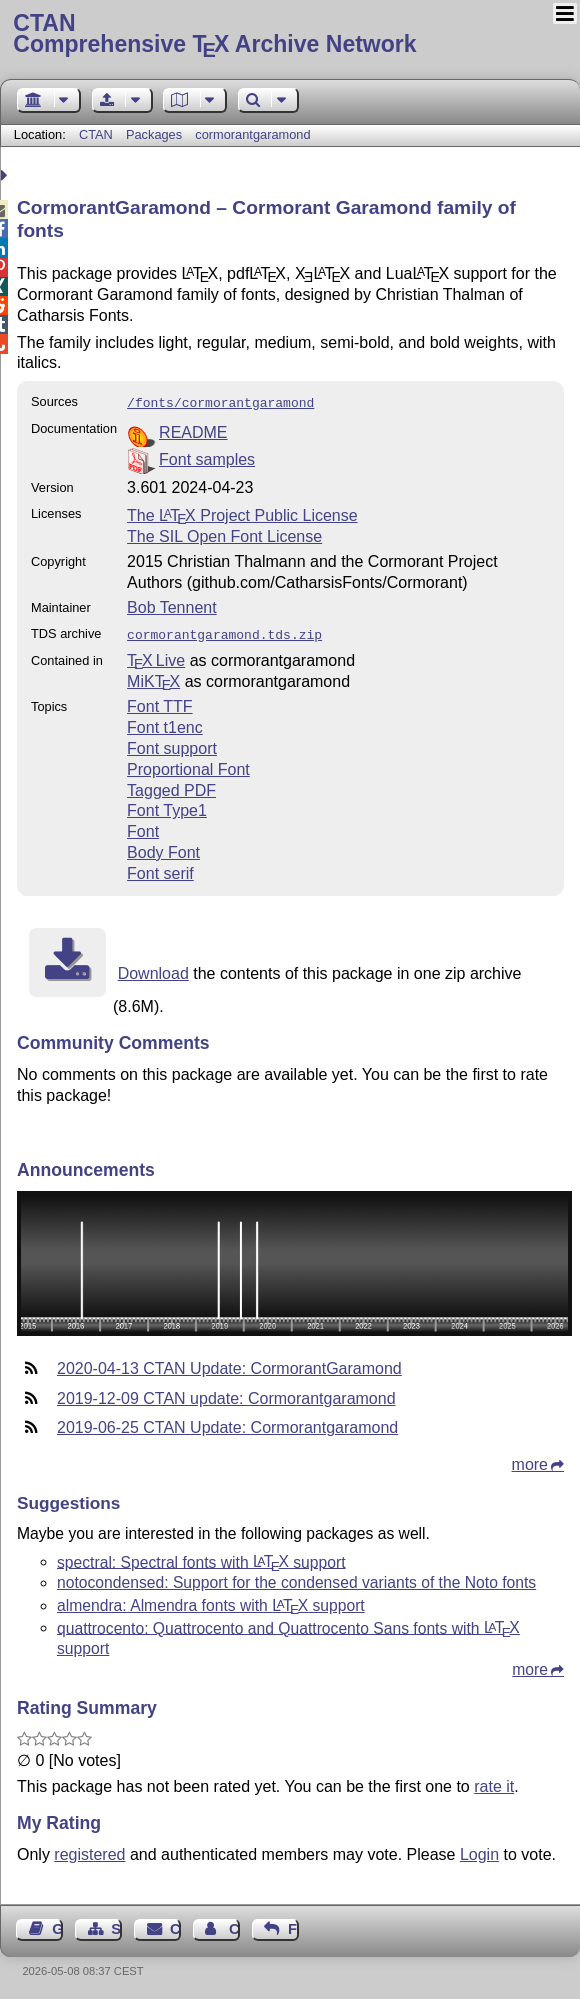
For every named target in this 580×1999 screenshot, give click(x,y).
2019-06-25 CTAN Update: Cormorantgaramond (227, 1423)
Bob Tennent (172, 605)
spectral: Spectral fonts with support (201, 1557)
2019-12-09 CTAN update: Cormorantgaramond (226, 1394)
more (530, 1460)
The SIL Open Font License (224, 534)
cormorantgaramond (252, 134)
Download (153, 969)
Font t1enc (165, 723)
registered (89, 1850)
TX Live (156, 656)
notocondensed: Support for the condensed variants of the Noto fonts (296, 1578)
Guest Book (57, 1925)
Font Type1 (167, 806)
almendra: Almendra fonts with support (211, 1601)
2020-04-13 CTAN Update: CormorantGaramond (229, 1364)
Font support (172, 744)
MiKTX (153, 677)
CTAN (96, 134)
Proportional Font (188, 765)
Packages (156, 134)
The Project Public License (242, 513)
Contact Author (234, 1925)
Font (143, 827)
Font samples (207, 457)
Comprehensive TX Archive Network (289, 35)
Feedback (293, 1925)
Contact (175, 1925)
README (193, 430)
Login (479, 1850)
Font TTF (160, 702)
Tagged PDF (171, 786)
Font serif (160, 869)
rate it (494, 1782)
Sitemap (116, 1925)
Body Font (163, 848)
